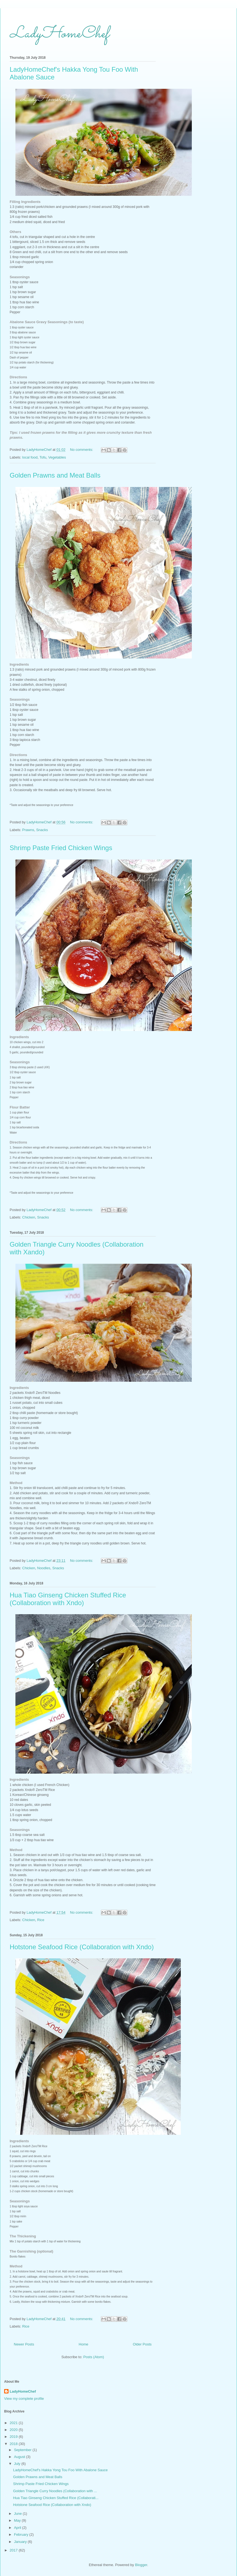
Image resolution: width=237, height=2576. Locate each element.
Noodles (43, 1568)
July (17, 2464)
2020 (14, 2430)
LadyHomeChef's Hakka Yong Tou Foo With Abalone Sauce (60, 2470)
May (18, 2520)
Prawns (28, 830)
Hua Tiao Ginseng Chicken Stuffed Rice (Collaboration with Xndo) (68, 1598)
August (20, 2457)
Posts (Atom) (93, 2357)
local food (30, 457)
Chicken (28, 1217)
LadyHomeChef (59, 34)
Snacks (42, 830)
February (21, 2534)
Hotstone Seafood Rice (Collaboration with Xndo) (82, 1947)
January (21, 2542)
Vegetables (57, 457)
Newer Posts (24, 2344)
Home (83, 2344)
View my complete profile (24, 2398)
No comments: (82, 450)
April (18, 2528)
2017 (14, 2550)
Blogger (141, 2565)
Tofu (42, 457)
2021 (14, 2423)
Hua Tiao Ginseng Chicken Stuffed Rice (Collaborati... (55, 2498)
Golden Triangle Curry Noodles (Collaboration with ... (55, 2491)
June (18, 2513)
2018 (14, 2444)
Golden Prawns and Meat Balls (55, 475)
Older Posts (142, 2344)
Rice (40, 1920)
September (23, 2450)
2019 (14, 2437)
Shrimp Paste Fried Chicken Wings (61, 847)
